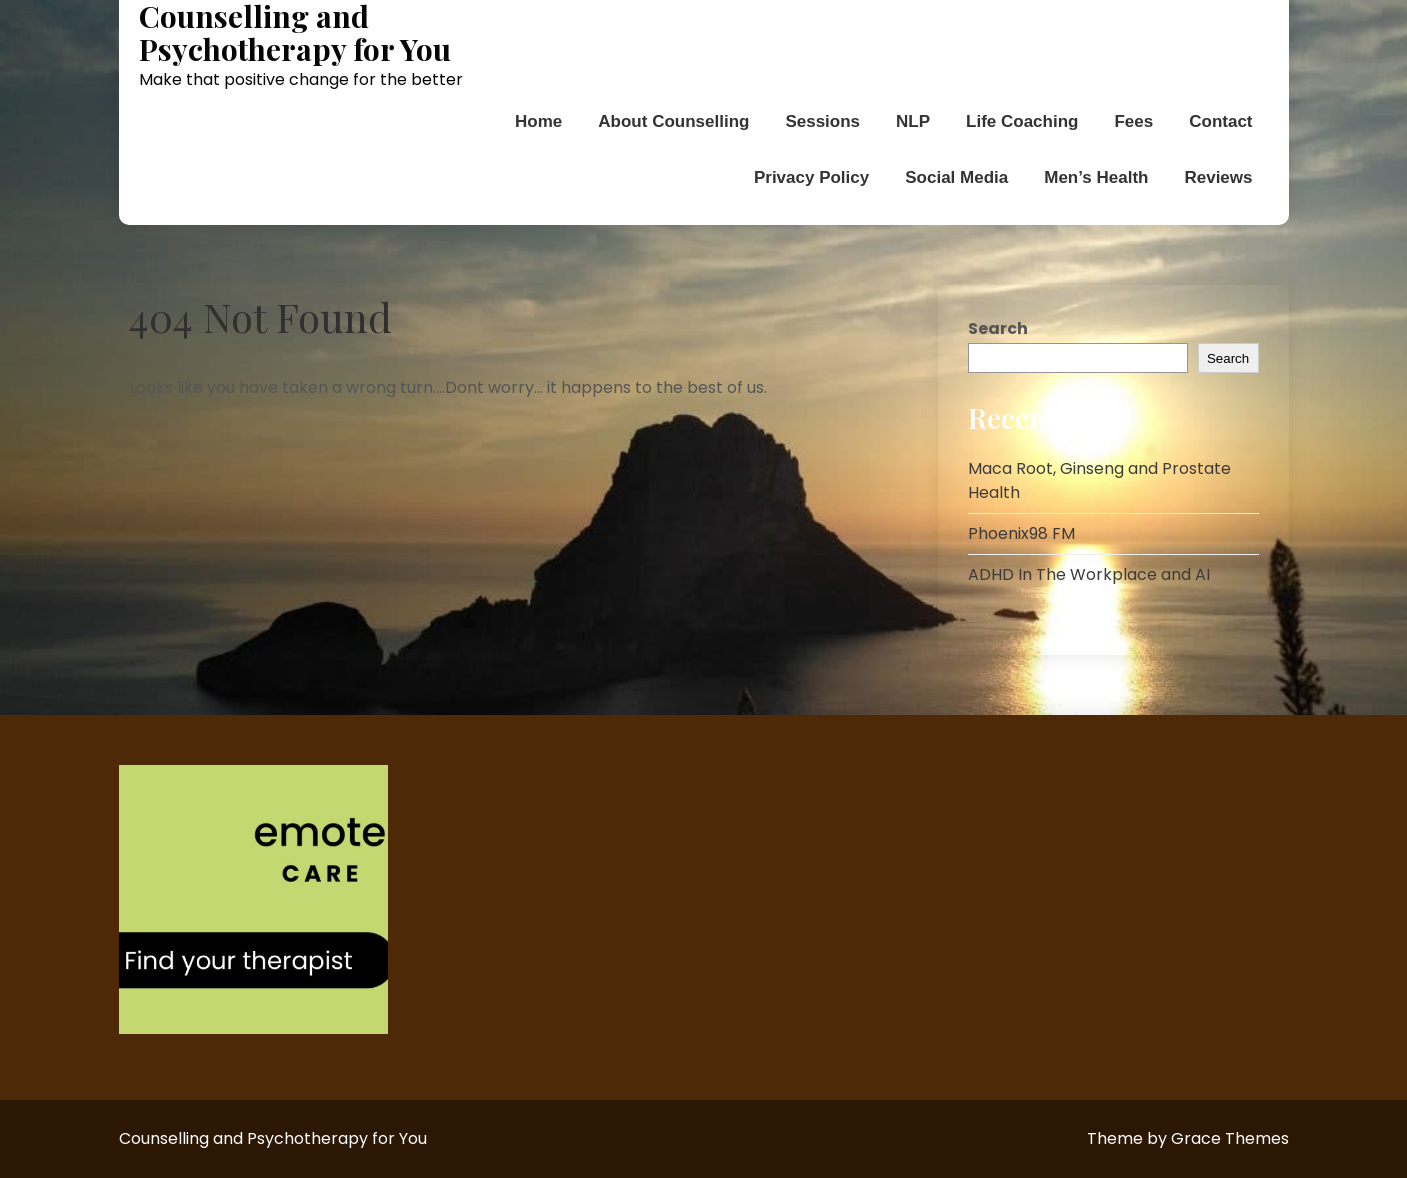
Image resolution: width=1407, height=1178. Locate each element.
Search (998, 328)
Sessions (822, 121)
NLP (913, 121)
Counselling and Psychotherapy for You (295, 33)
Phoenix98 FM (1021, 533)
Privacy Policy (811, 177)
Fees (1133, 121)
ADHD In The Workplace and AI (1089, 574)
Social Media (956, 177)
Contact (1220, 121)
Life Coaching (1022, 121)
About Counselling (673, 121)
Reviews (1218, 177)
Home (538, 121)
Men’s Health (1096, 177)
